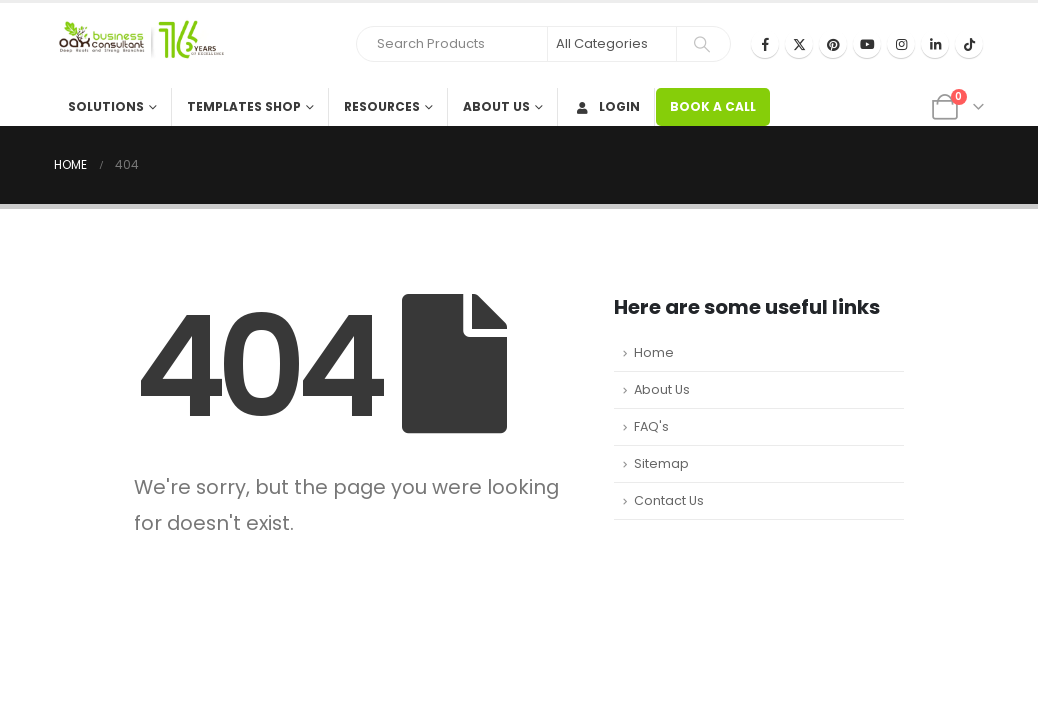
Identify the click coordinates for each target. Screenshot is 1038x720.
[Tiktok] (969, 44)
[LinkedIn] (935, 44)
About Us (496, 106)
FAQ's (651, 426)
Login (606, 106)
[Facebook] (765, 44)
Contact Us (669, 500)
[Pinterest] (833, 44)
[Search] (702, 44)
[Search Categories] (612, 44)
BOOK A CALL (713, 106)
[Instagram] (901, 44)
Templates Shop (244, 106)
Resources (382, 106)
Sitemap (661, 463)
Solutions (106, 106)
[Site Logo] (139, 45)
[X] (799, 44)
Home (654, 352)
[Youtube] (867, 44)
